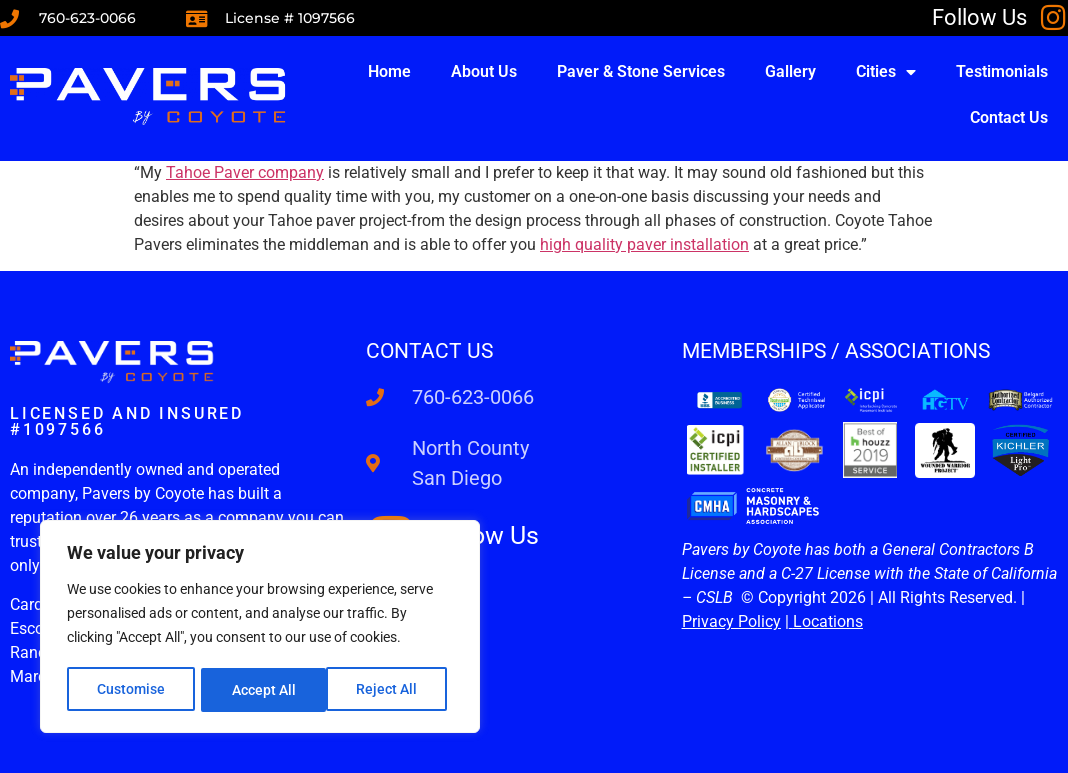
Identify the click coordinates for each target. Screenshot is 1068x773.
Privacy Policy (731, 621)
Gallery (790, 71)
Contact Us (1009, 117)
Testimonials (1002, 71)
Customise (131, 690)
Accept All (392, 690)
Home (389, 71)
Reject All (262, 690)
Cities (886, 72)
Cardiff (34, 604)
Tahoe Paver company (245, 172)
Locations (828, 621)
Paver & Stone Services (641, 71)
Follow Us (979, 17)
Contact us (429, 351)
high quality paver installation (644, 244)
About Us (484, 71)
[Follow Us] (1054, 18)
